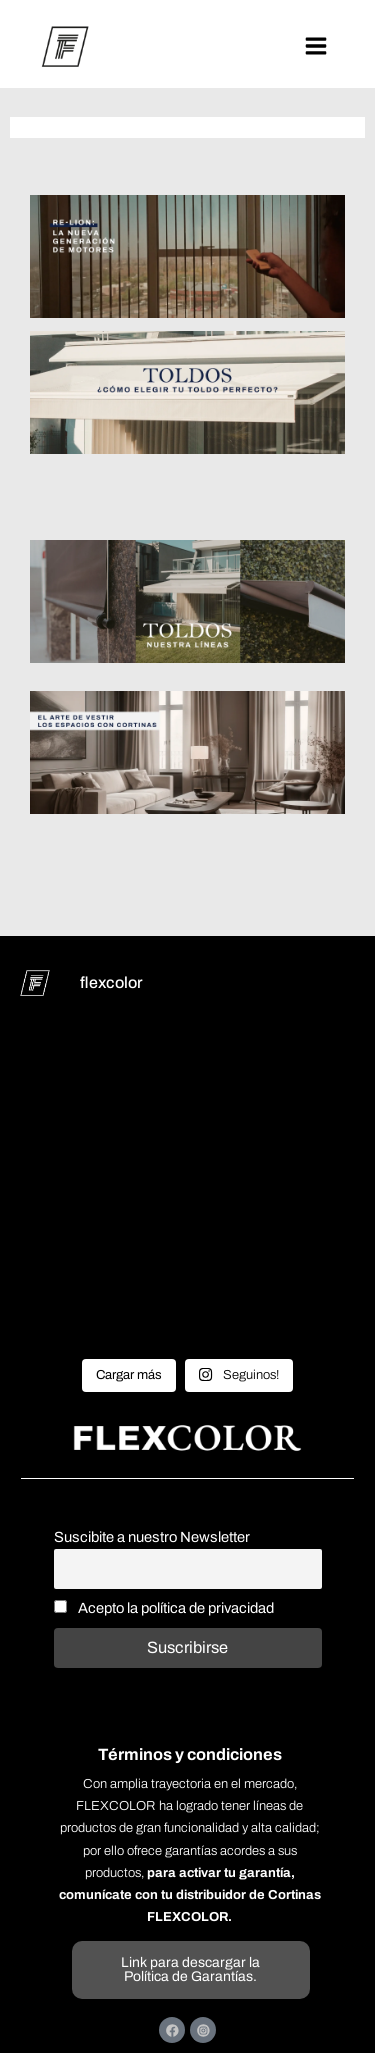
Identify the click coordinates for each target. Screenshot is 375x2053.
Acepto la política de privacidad (164, 1608)
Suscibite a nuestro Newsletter (152, 1537)
